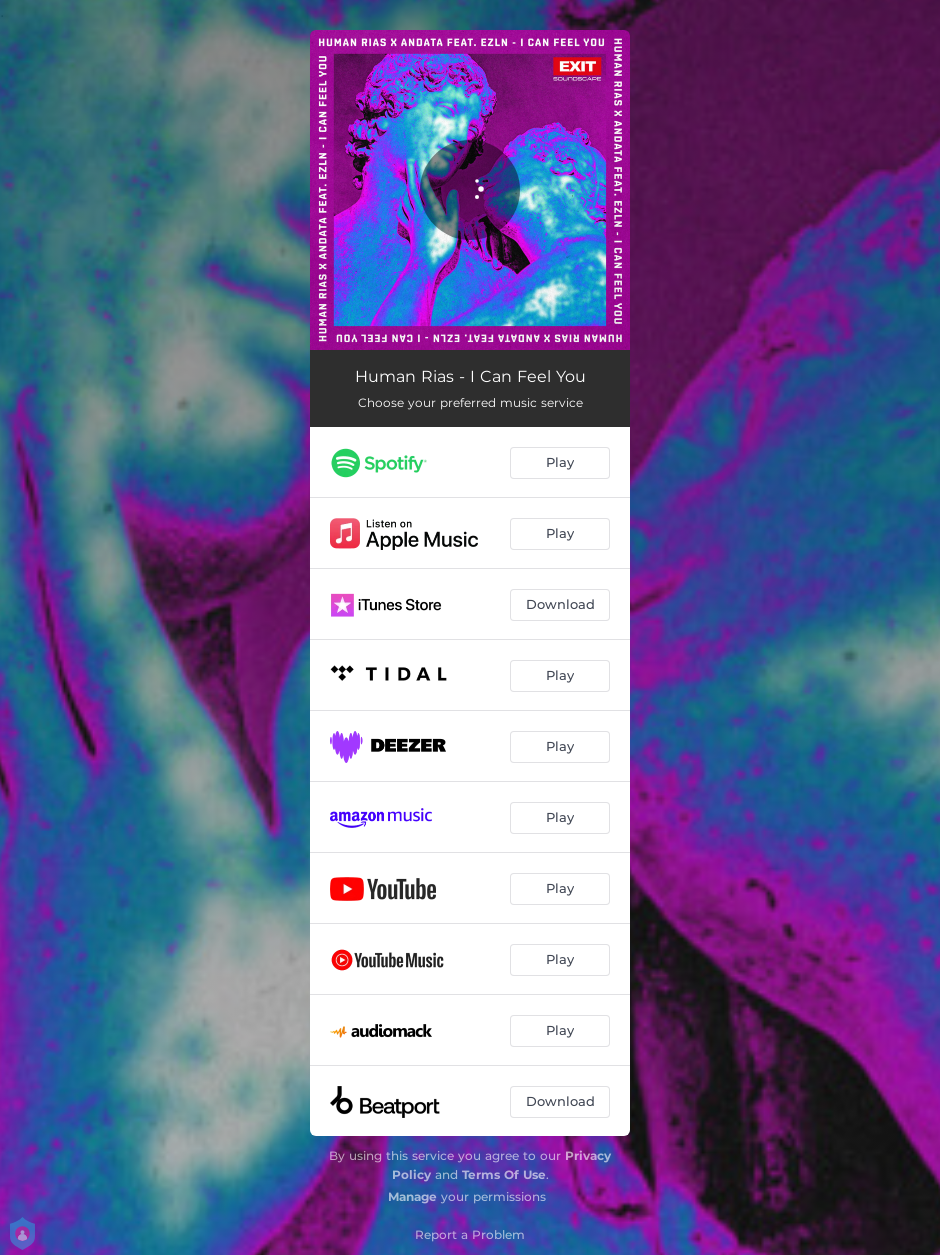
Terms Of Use (504, 1174)
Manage (412, 1196)
